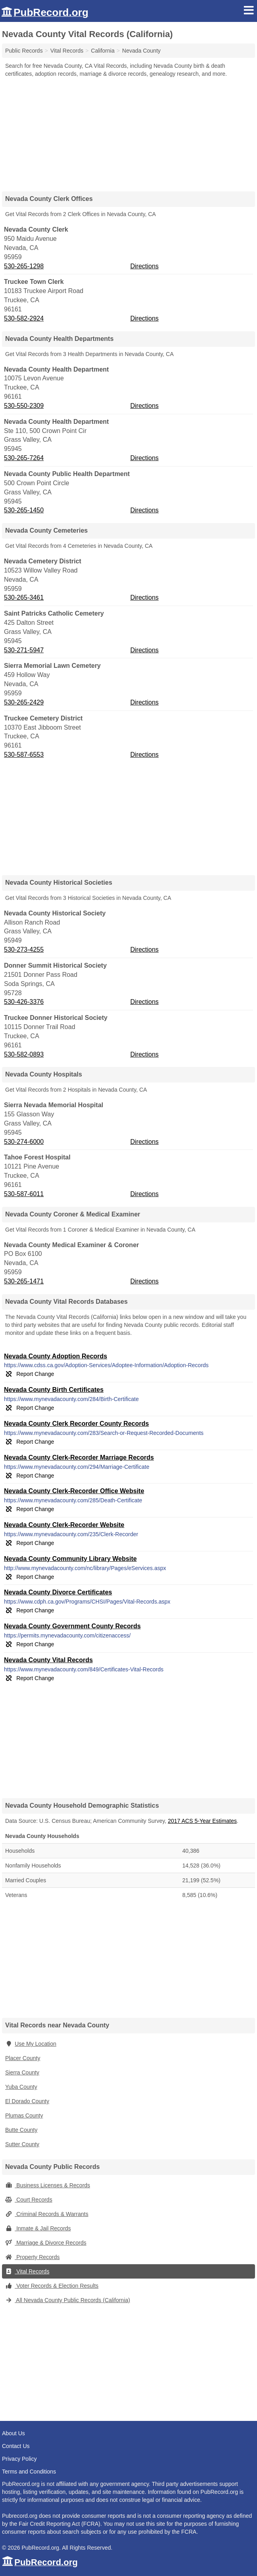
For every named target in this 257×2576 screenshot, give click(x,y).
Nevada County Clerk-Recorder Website (64, 1524)
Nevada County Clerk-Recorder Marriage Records (79, 1457)
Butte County (21, 2130)
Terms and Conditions (29, 2471)
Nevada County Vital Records (48, 1660)
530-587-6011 (24, 1194)
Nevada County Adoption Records (55, 1356)
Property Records (32, 2257)
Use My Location (30, 2044)
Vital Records (27, 2271)
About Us (13, 2433)
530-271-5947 (24, 650)
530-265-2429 (24, 702)
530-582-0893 (24, 1054)
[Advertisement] (128, 131)
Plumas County (24, 2115)
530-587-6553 (24, 754)
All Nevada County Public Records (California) (67, 2300)
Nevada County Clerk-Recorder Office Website (74, 1491)
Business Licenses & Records (47, 2185)
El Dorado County (27, 2101)
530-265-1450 (24, 510)
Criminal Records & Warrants (46, 2214)
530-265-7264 (24, 458)
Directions (144, 266)
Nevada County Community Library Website (70, 1558)
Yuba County (21, 2087)
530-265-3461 (24, 597)
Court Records (28, 2199)
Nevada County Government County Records (72, 1626)
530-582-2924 (24, 318)
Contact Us (15, 2446)
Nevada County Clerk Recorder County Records (76, 1423)
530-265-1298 (24, 266)
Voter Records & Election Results (51, 2286)
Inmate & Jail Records (38, 2228)
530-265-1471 (24, 1281)
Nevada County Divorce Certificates (58, 1592)
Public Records (24, 50)
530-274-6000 (24, 1141)
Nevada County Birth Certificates (54, 1389)
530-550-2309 (24, 405)
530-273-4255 (24, 949)
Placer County (22, 2058)
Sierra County (22, 2072)
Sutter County (22, 2144)
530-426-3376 (24, 1001)
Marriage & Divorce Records (45, 2242)
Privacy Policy (19, 2459)
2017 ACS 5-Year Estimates (202, 1821)
